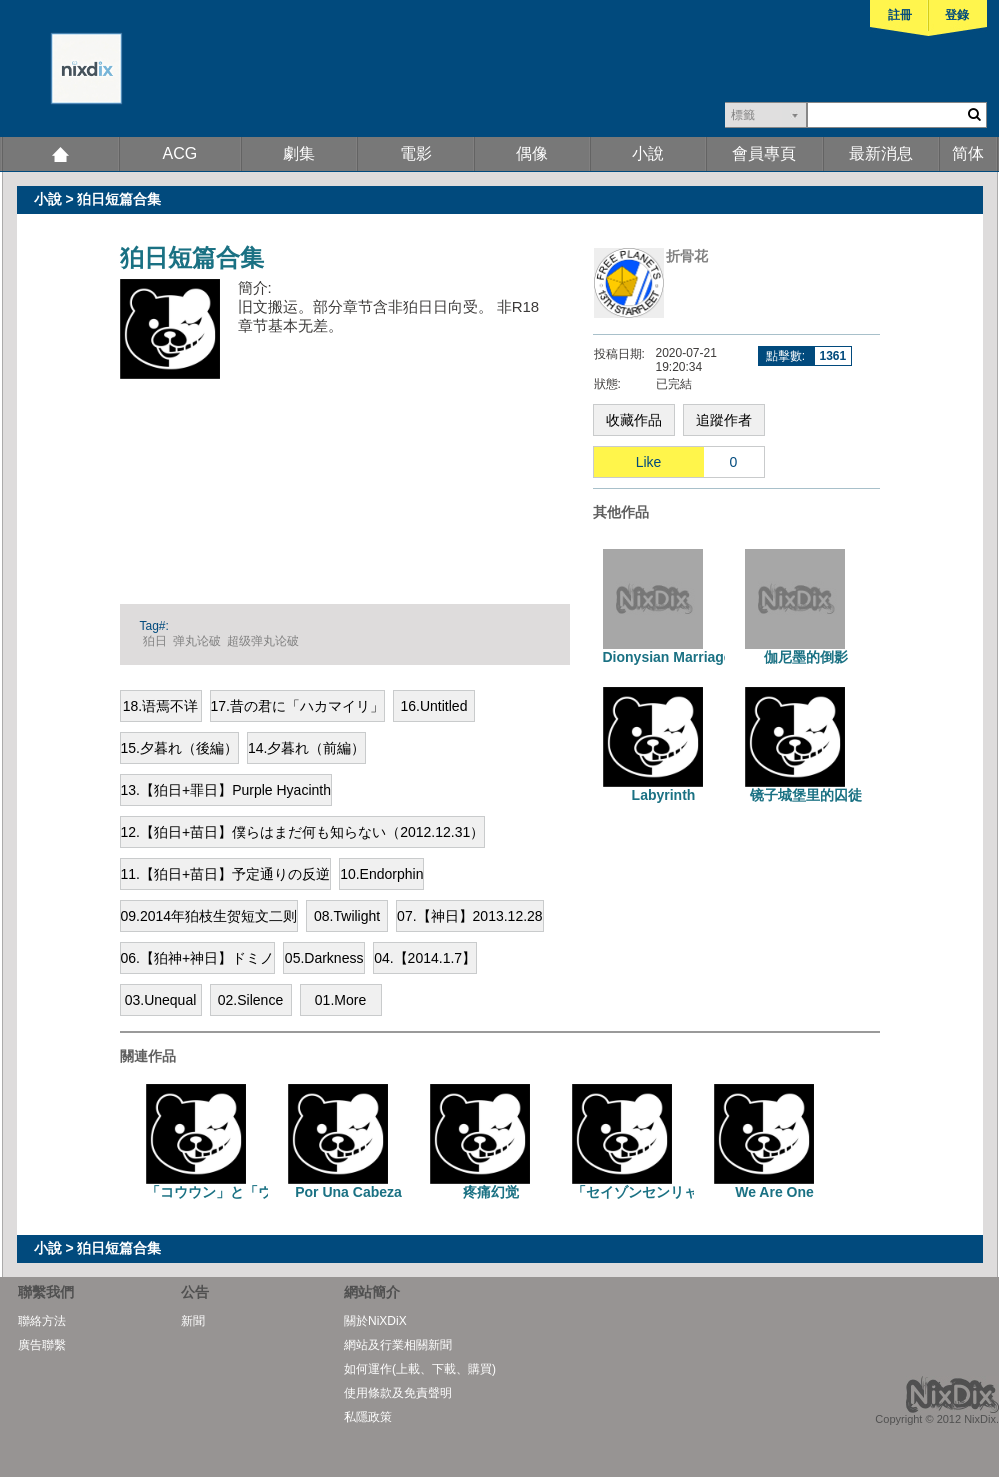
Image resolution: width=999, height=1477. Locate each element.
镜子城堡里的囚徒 (806, 795)
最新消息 (881, 153)
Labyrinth (664, 795)
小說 (648, 153)
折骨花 (687, 256)
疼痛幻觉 (491, 1192)
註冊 (900, 15)
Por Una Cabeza (348, 1192)
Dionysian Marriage (667, 657)
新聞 (193, 1321)
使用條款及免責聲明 (398, 1393)
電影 (416, 153)
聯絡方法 (42, 1321)
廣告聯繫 (42, 1345)
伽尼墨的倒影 (806, 657)
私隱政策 (368, 1417)
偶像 (532, 153)
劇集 (299, 153)
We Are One (774, 1192)
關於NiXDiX (375, 1321)
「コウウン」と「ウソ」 (223, 1192)
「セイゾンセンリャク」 (649, 1192)
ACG (180, 153)
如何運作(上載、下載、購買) (420, 1369)
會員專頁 (764, 153)
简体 (968, 153)
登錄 (957, 15)
